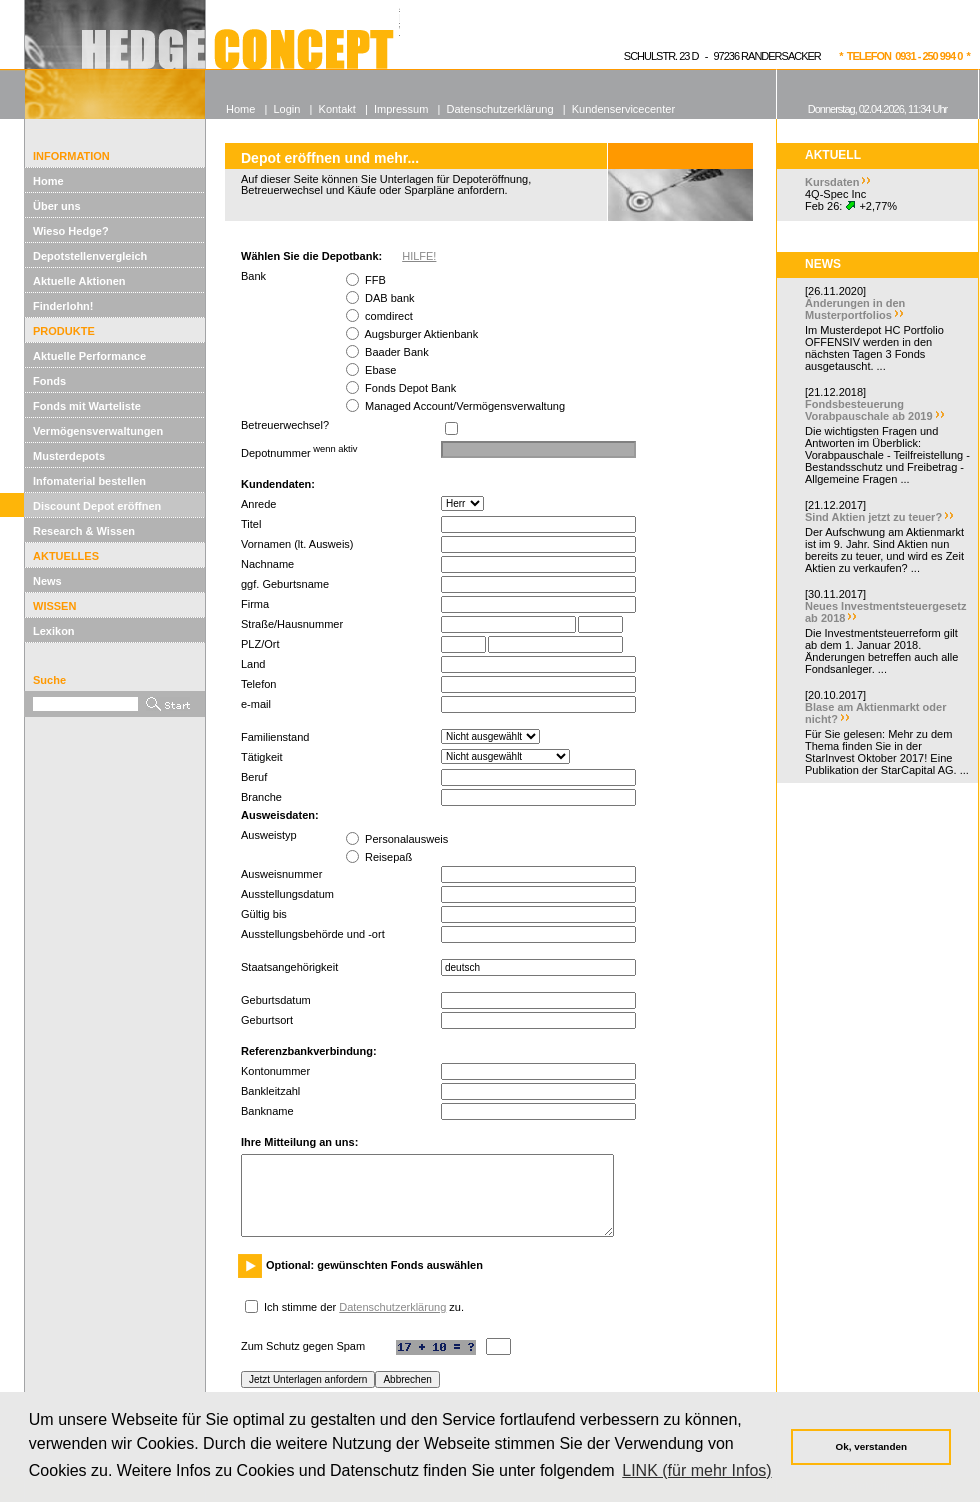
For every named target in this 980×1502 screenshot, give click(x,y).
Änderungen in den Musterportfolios (855, 309)
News (47, 581)
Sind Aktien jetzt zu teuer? (873, 517)
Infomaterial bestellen (89, 481)
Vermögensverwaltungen (98, 431)
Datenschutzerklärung (392, 1307)
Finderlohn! (63, 306)
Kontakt (337, 109)
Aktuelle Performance (89, 356)
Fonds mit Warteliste (87, 406)
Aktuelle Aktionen (79, 281)
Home (48, 181)
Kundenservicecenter (623, 109)
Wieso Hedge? (71, 231)
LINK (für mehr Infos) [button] (696, 1470)
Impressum (401, 109)
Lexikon (54, 631)
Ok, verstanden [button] (871, 1446)
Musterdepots (69, 456)
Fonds (49, 381)
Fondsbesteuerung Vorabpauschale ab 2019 (869, 410)
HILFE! (419, 256)
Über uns (57, 206)
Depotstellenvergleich (90, 256)
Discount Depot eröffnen (97, 506)
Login (286, 109)
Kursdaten (832, 182)
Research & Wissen (84, 531)
